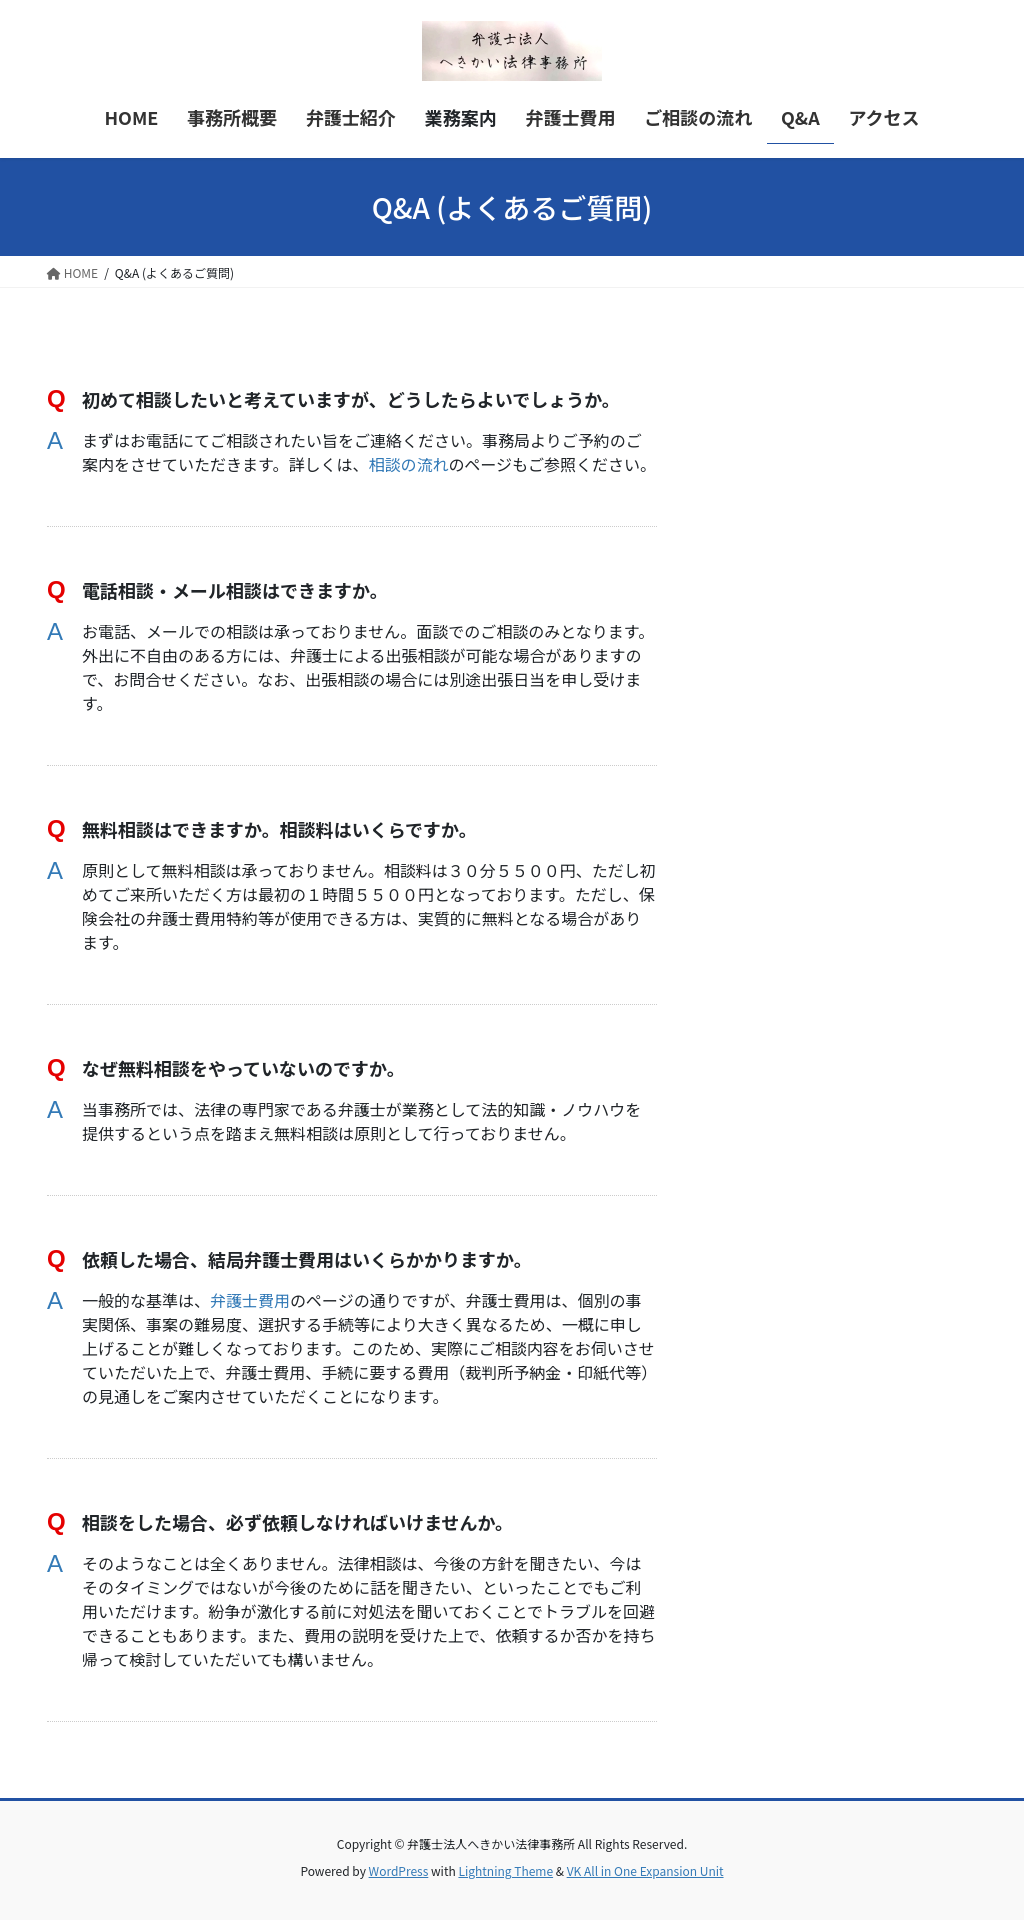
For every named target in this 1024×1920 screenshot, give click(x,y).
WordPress (399, 1870)
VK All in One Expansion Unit (645, 1870)
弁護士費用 (250, 1300)
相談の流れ (408, 464)
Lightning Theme (505, 1870)
